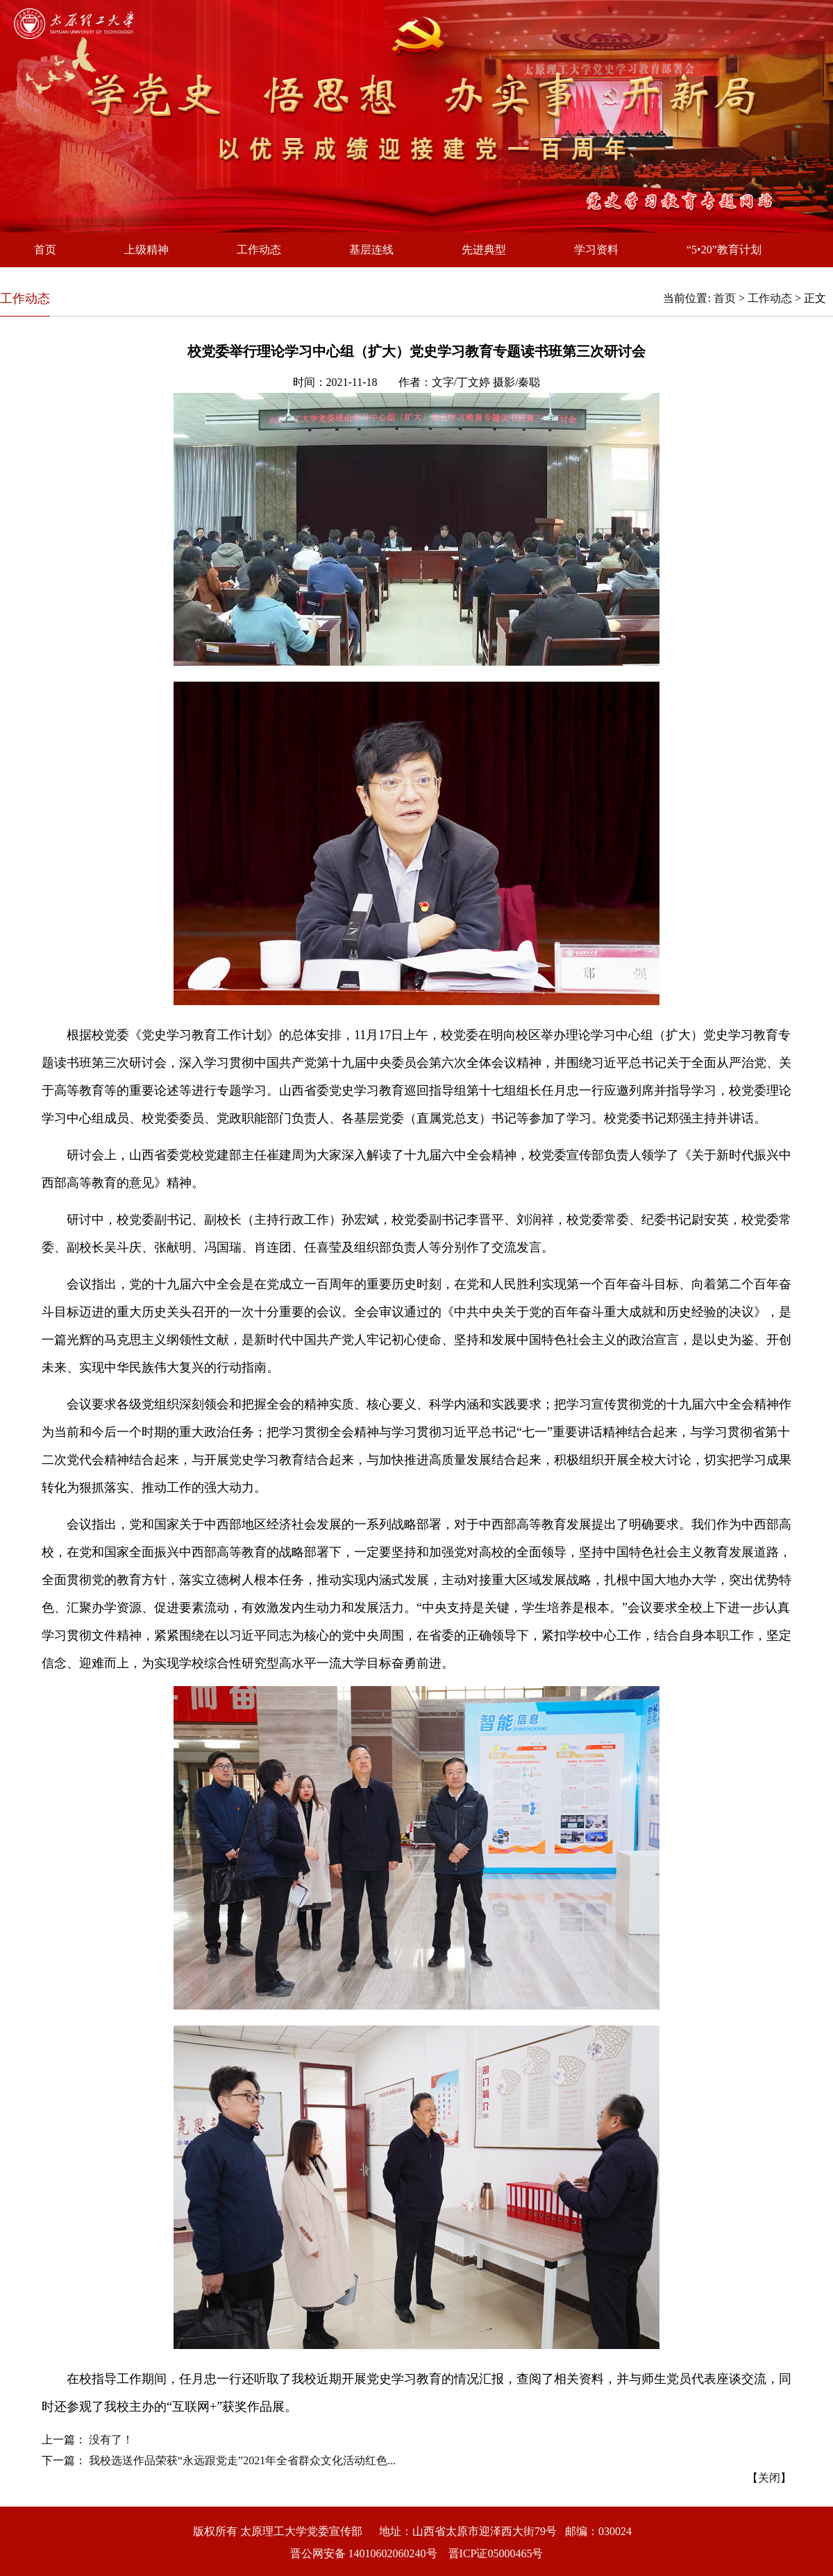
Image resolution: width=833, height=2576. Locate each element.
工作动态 (259, 249)
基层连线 (371, 249)
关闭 (769, 2478)
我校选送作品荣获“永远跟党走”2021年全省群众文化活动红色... (242, 2460)
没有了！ (111, 2439)
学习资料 (596, 249)
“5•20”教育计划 (724, 249)
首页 (45, 249)
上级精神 (146, 249)
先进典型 (484, 249)
